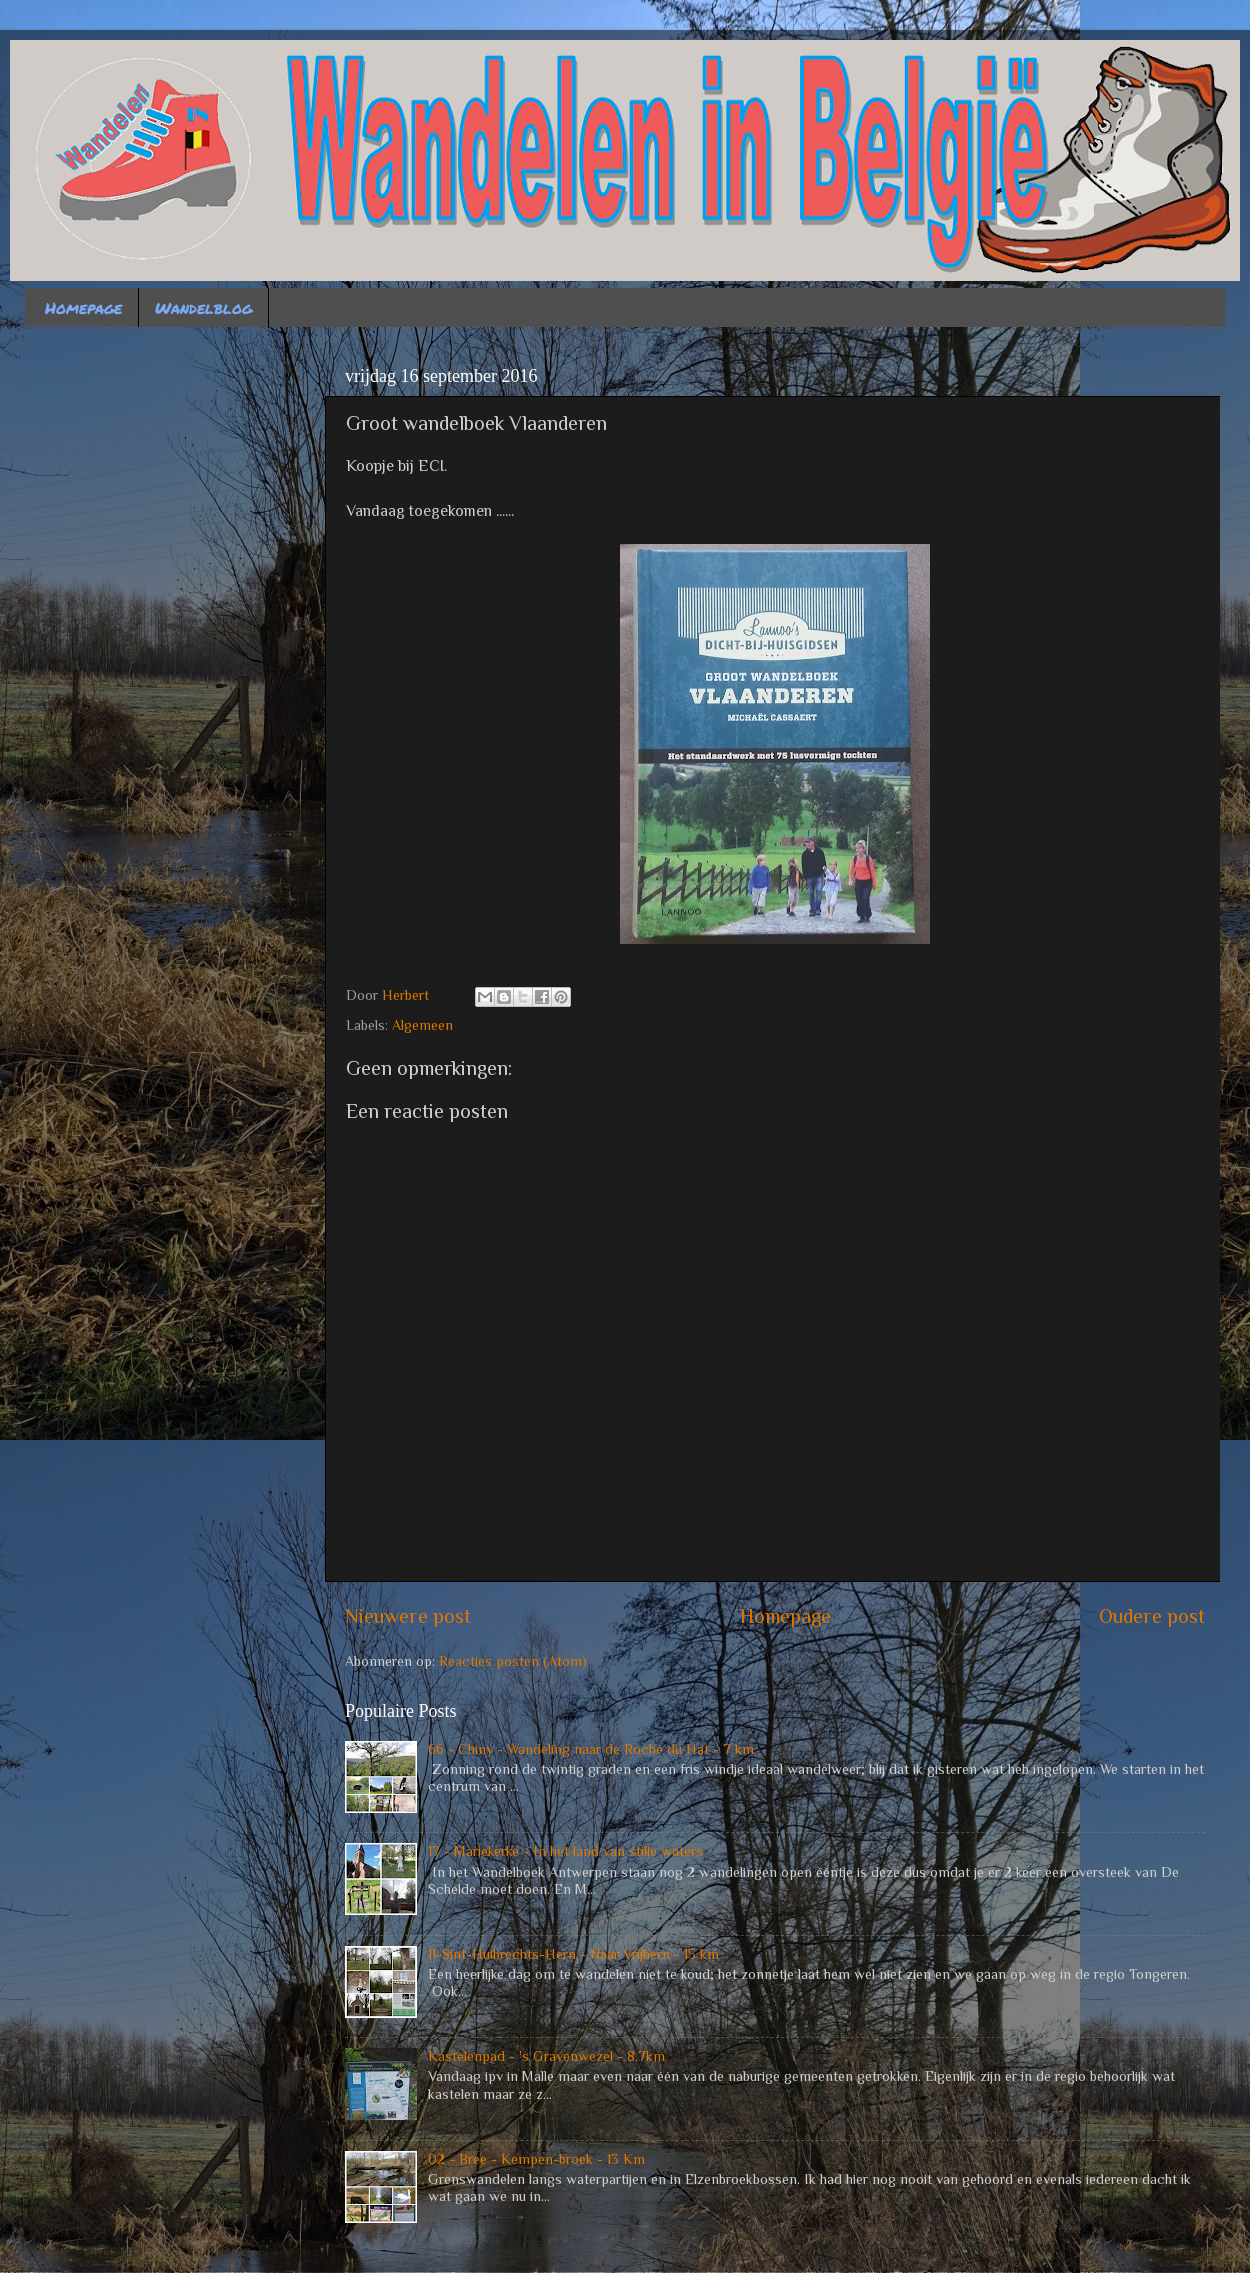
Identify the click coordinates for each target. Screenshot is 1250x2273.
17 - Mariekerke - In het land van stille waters (565, 1851)
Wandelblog (203, 307)
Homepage (83, 307)
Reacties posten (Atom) (513, 1661)
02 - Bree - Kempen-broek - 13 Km (536, 2159)
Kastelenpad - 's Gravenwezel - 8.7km (546, 2056)
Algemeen (422, 1025)
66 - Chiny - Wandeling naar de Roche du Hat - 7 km (591, 1749)
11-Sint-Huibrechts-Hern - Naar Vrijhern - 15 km (573, 1954)
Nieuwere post (408, 1616)
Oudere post (1152, 1616)
